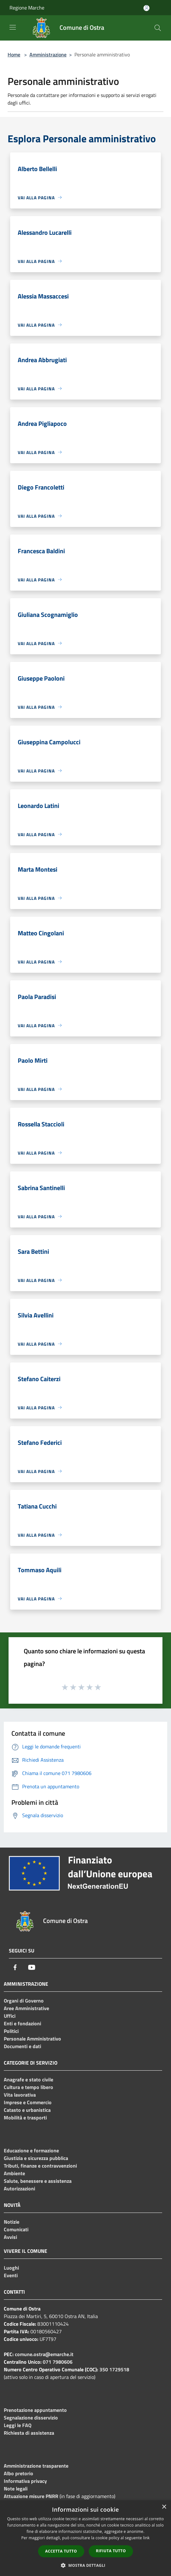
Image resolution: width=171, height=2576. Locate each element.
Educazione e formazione (31, 2150)
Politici (11, 2031)
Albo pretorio (18, 2473)
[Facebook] (15, 1967)
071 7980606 (58, 2362)
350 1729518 (114, 2369)
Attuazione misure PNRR (31, 2496)
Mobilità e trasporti (25, 2117)
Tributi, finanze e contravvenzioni (40, 2165)
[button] (85, 2565)
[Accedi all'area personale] (146, 8)
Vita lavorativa (20, 2095)
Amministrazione (47, 54)
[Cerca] (158, 28)
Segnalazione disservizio (31, 2417)
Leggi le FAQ (17, 2425)
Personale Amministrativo (32, 2038)
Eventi (11, 2275)
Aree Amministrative (26, 2008)
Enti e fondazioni (22, 2023)
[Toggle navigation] (12, 27)
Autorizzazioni (19, 2188)
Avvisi (10, 2237)
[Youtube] (31, 1967)
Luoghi (11, 2268)
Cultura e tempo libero (28, 2087)
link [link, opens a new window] (146, 2538)
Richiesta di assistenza (29, 2433)
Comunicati (16, 2229)
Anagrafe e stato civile (28, 2079)
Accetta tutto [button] (61, 2551)
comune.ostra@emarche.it (44, 2354)
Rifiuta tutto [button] (111, 2551)
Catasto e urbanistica (27, 2110)
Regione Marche (27, 7)
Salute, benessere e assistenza (38, 2181)
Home (14, 54)
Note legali (16, 2488)
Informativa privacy (25, 2481)
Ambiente (14, 2173)
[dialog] (85, 2538)
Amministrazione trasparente (36, 2466)
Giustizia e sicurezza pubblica (36, 2158)
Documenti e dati (22, 2046)
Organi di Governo (24, 2000)
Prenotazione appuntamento (35, 2410)
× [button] (164, 2507)
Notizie (11, 2222)
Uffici (10, 2016)
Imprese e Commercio (28, 2102)
